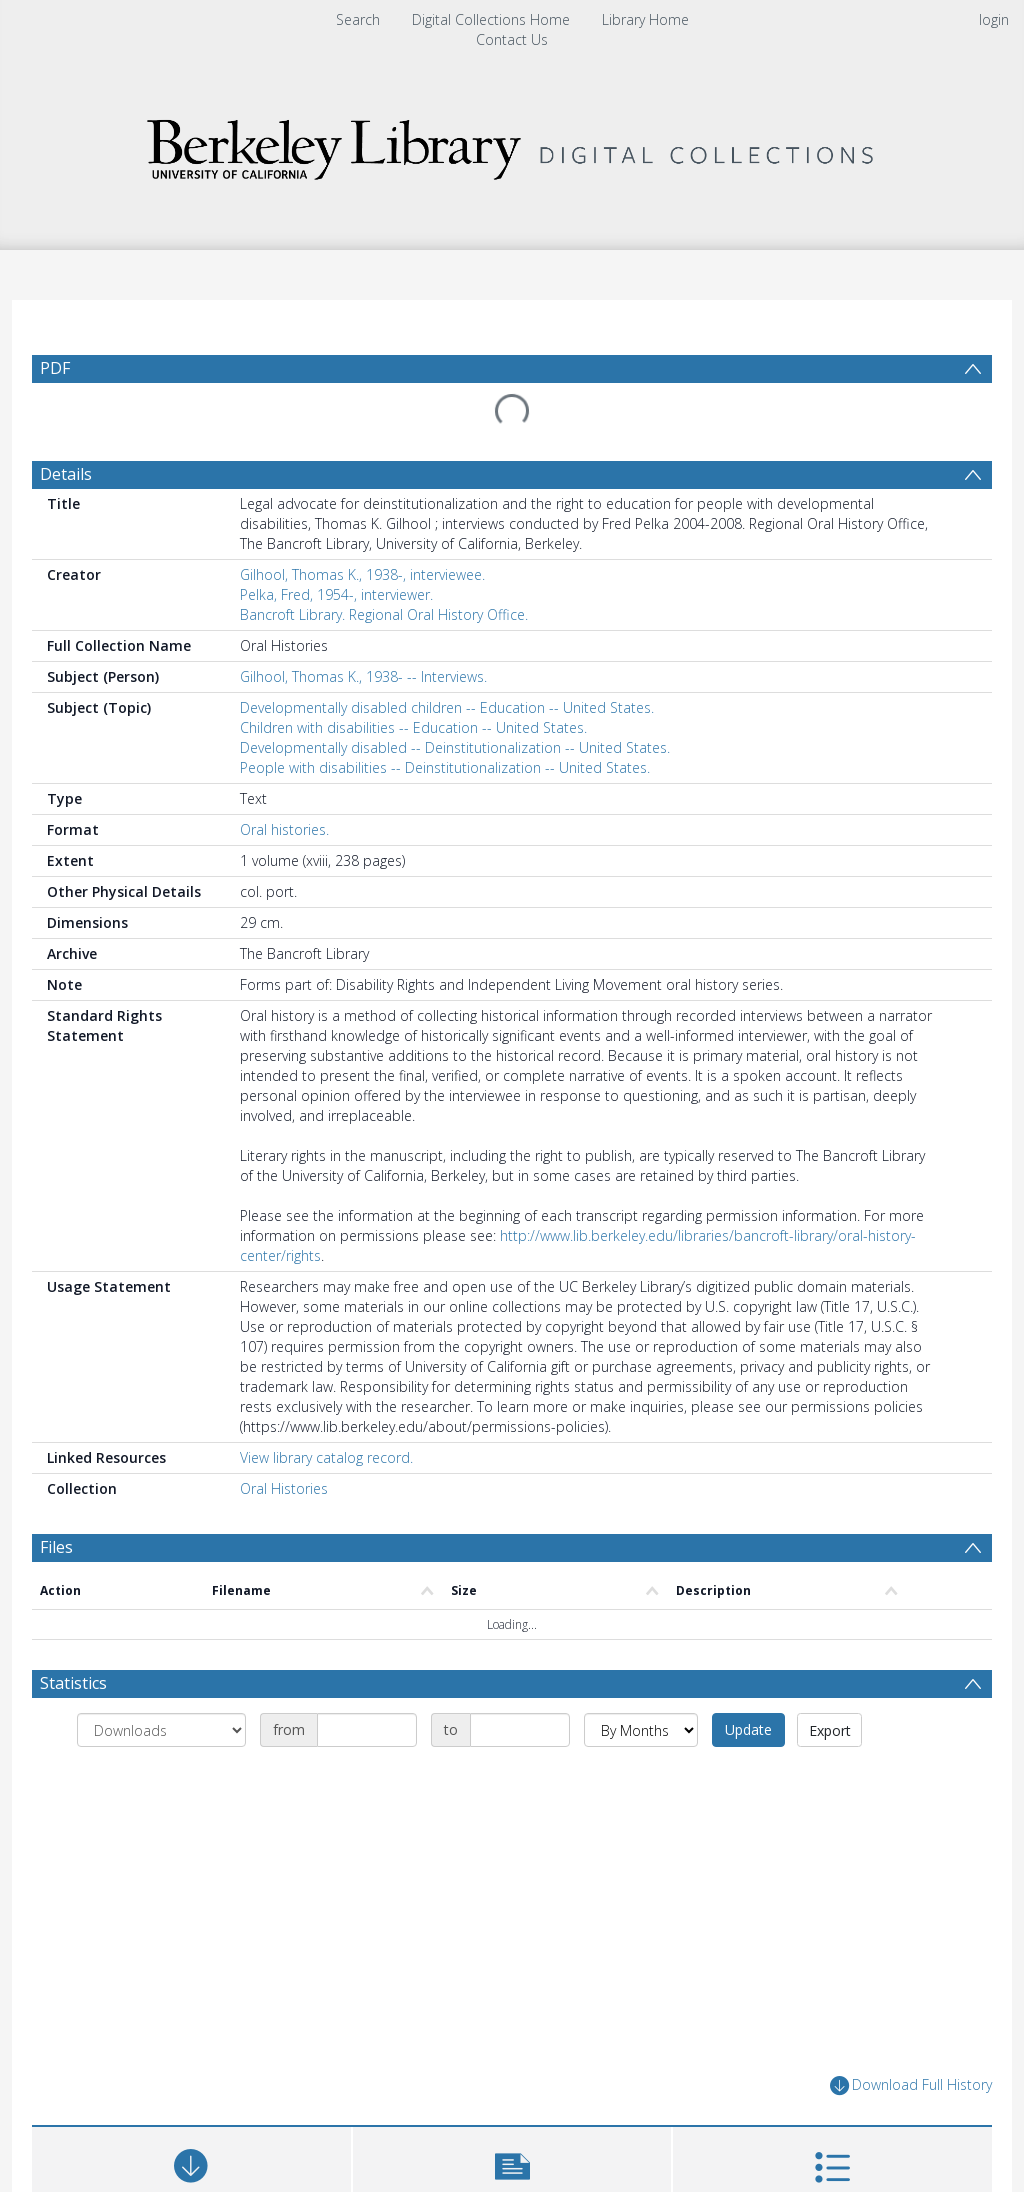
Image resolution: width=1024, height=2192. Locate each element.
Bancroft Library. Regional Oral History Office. (384, 614)
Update (748, 1729)
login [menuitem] (994, 19)
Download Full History (911, 2085)
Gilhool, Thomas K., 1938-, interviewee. (362, 574)
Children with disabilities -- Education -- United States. (413, 727)
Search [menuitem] (358, 19)
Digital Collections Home (491, 19)
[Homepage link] (512, 144)
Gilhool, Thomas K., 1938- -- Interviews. (363, 676)
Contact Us (512, 39)
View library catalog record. (326, 1457)
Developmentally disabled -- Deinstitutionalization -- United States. (455, 747)
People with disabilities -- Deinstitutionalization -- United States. (445, 767)
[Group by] (161, 1730)
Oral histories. (284, 829)
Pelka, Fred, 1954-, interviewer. (336, 594)
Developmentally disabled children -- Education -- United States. (447, 707)
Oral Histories (284, 1488)
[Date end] (520, 1730)
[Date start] (367, 1730)
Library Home (645, 19)
